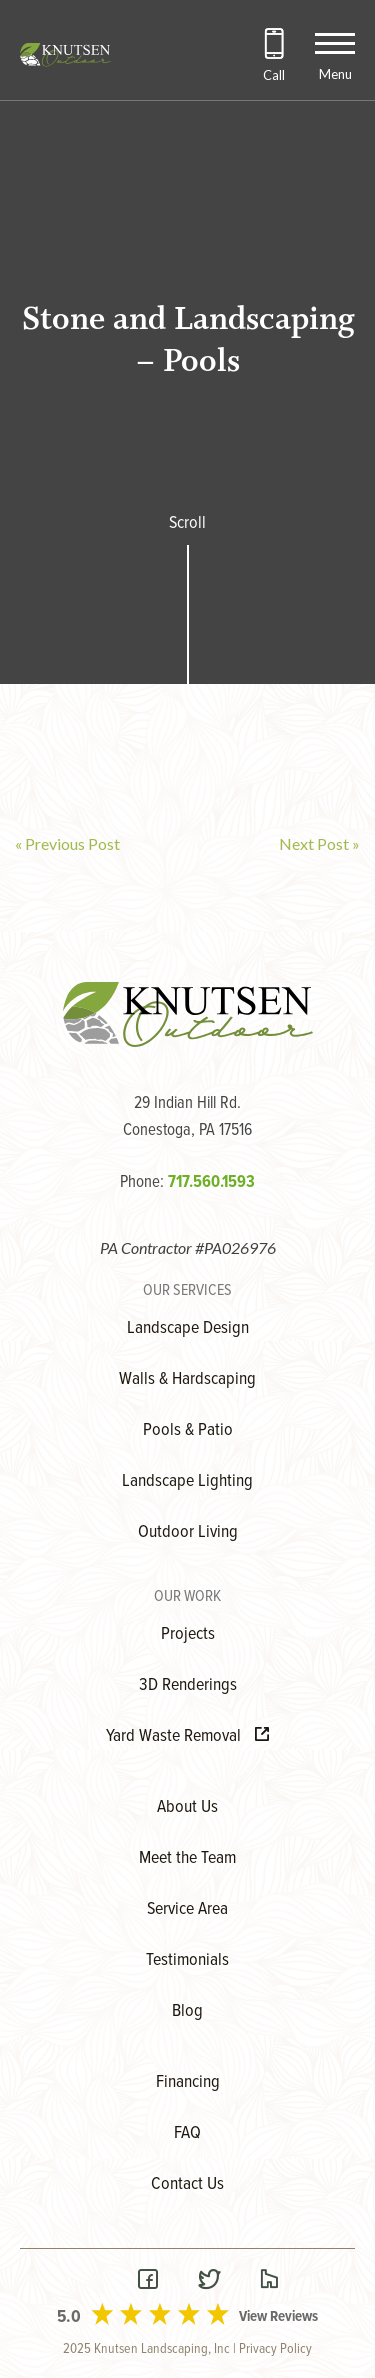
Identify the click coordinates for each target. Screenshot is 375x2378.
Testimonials (187, 1960)
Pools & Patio (188, 1430)
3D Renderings (188, 1685)
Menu (335, 74)
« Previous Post (67, 843)
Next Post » (319, 843)
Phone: (187, 1183)
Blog (187, 2011)
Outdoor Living (188, 1532)
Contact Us (187, 2184)
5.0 (69, 2317)
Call (274, 75)
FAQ (187, 2133)
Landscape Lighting (187, 1481)
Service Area (187, 1909)
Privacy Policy (275, 2349)
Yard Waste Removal (187, 1736)
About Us (187, 1807)
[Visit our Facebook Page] (148, 2281)
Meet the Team (187, 1858)
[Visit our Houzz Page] (269, 2281)
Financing (188, 2082)
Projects (188, 1634)
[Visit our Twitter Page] (209, 2281)
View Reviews (278, 2317)
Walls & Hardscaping (187, 1379)
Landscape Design (188, 1328)
